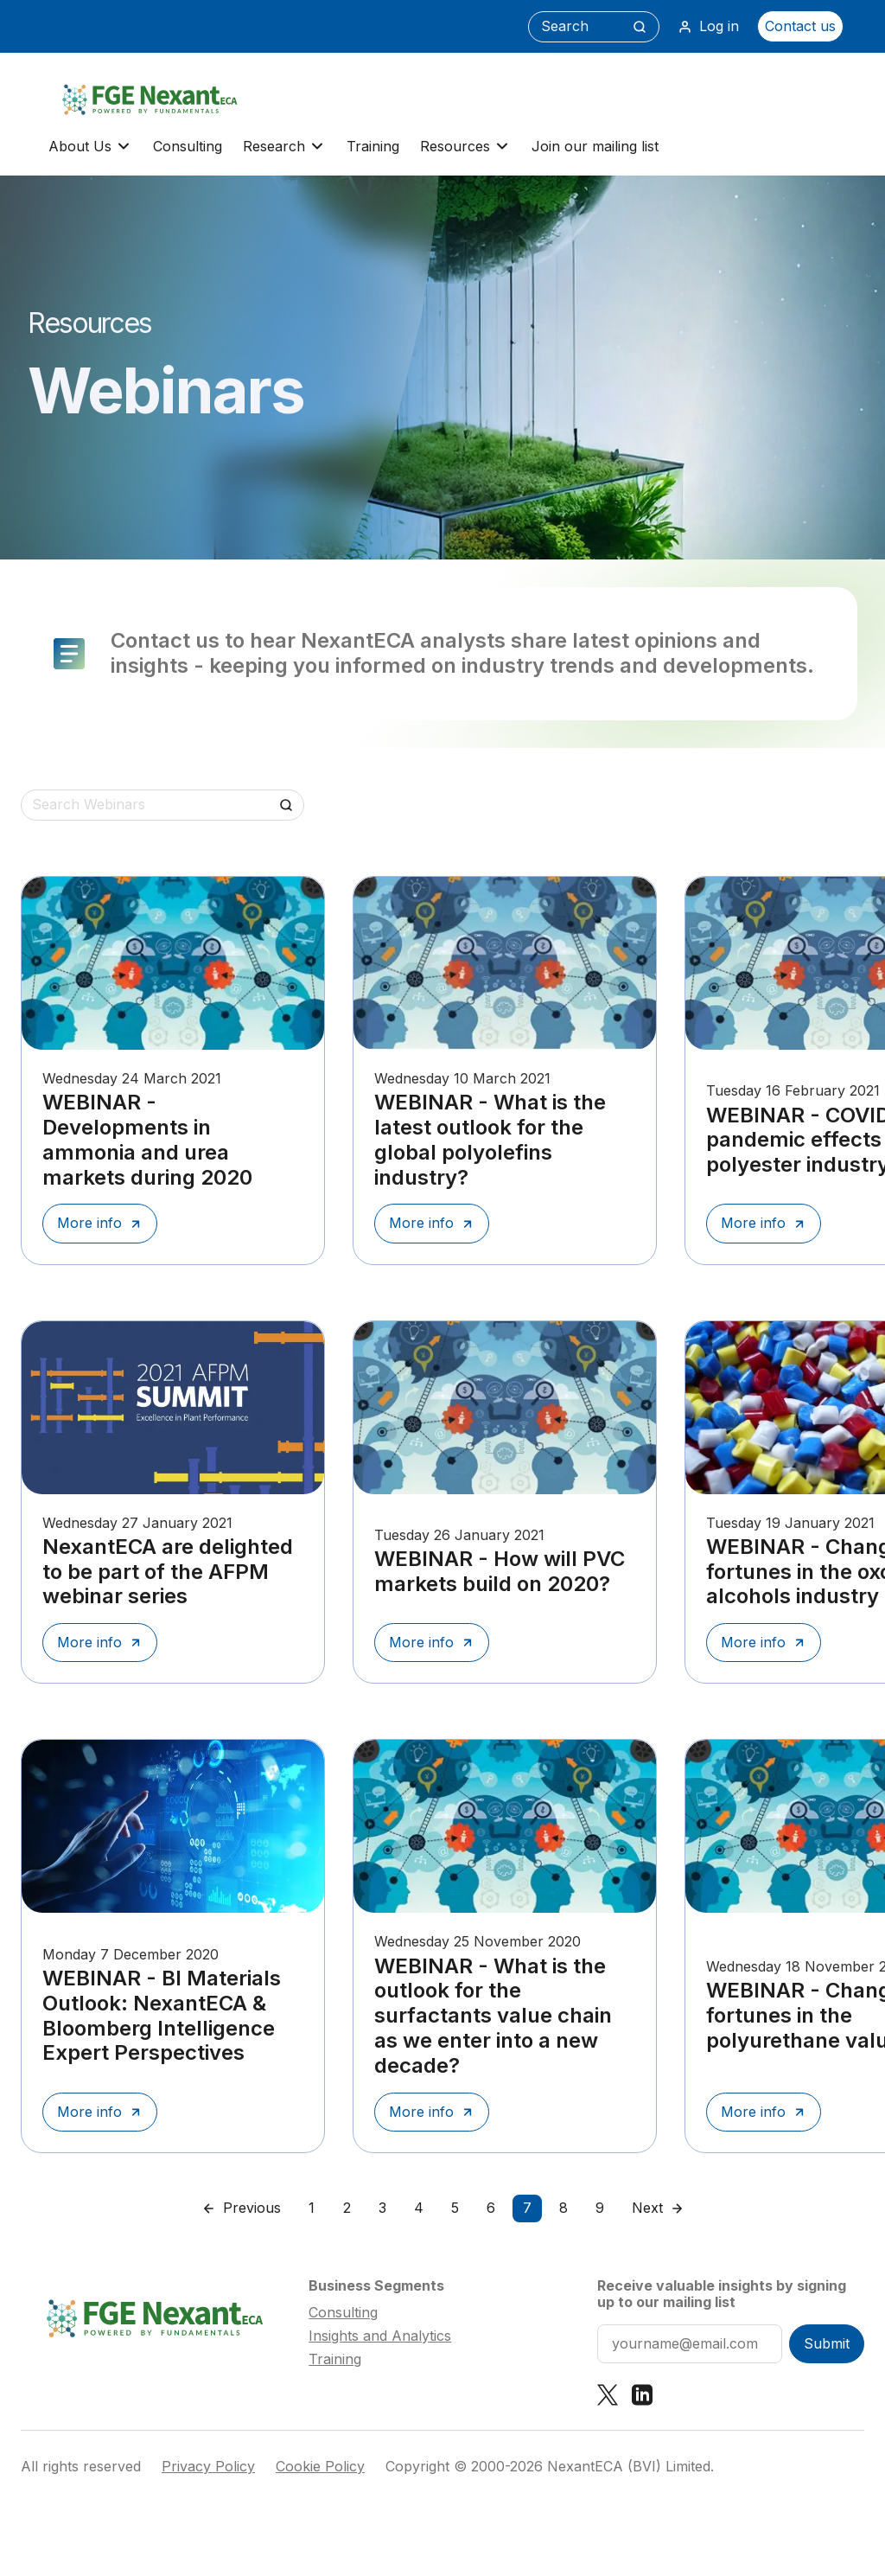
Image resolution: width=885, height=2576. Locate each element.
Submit (827, 2343)
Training (373, 146)
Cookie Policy (320, 2466)
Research (284, 146)
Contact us (800, 26)
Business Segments (376, 2285)
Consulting (187, 146)
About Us (90, 146)
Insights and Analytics (380, 2335)
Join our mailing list (595, 146)
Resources (465, 146)
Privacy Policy (208, 2466)
